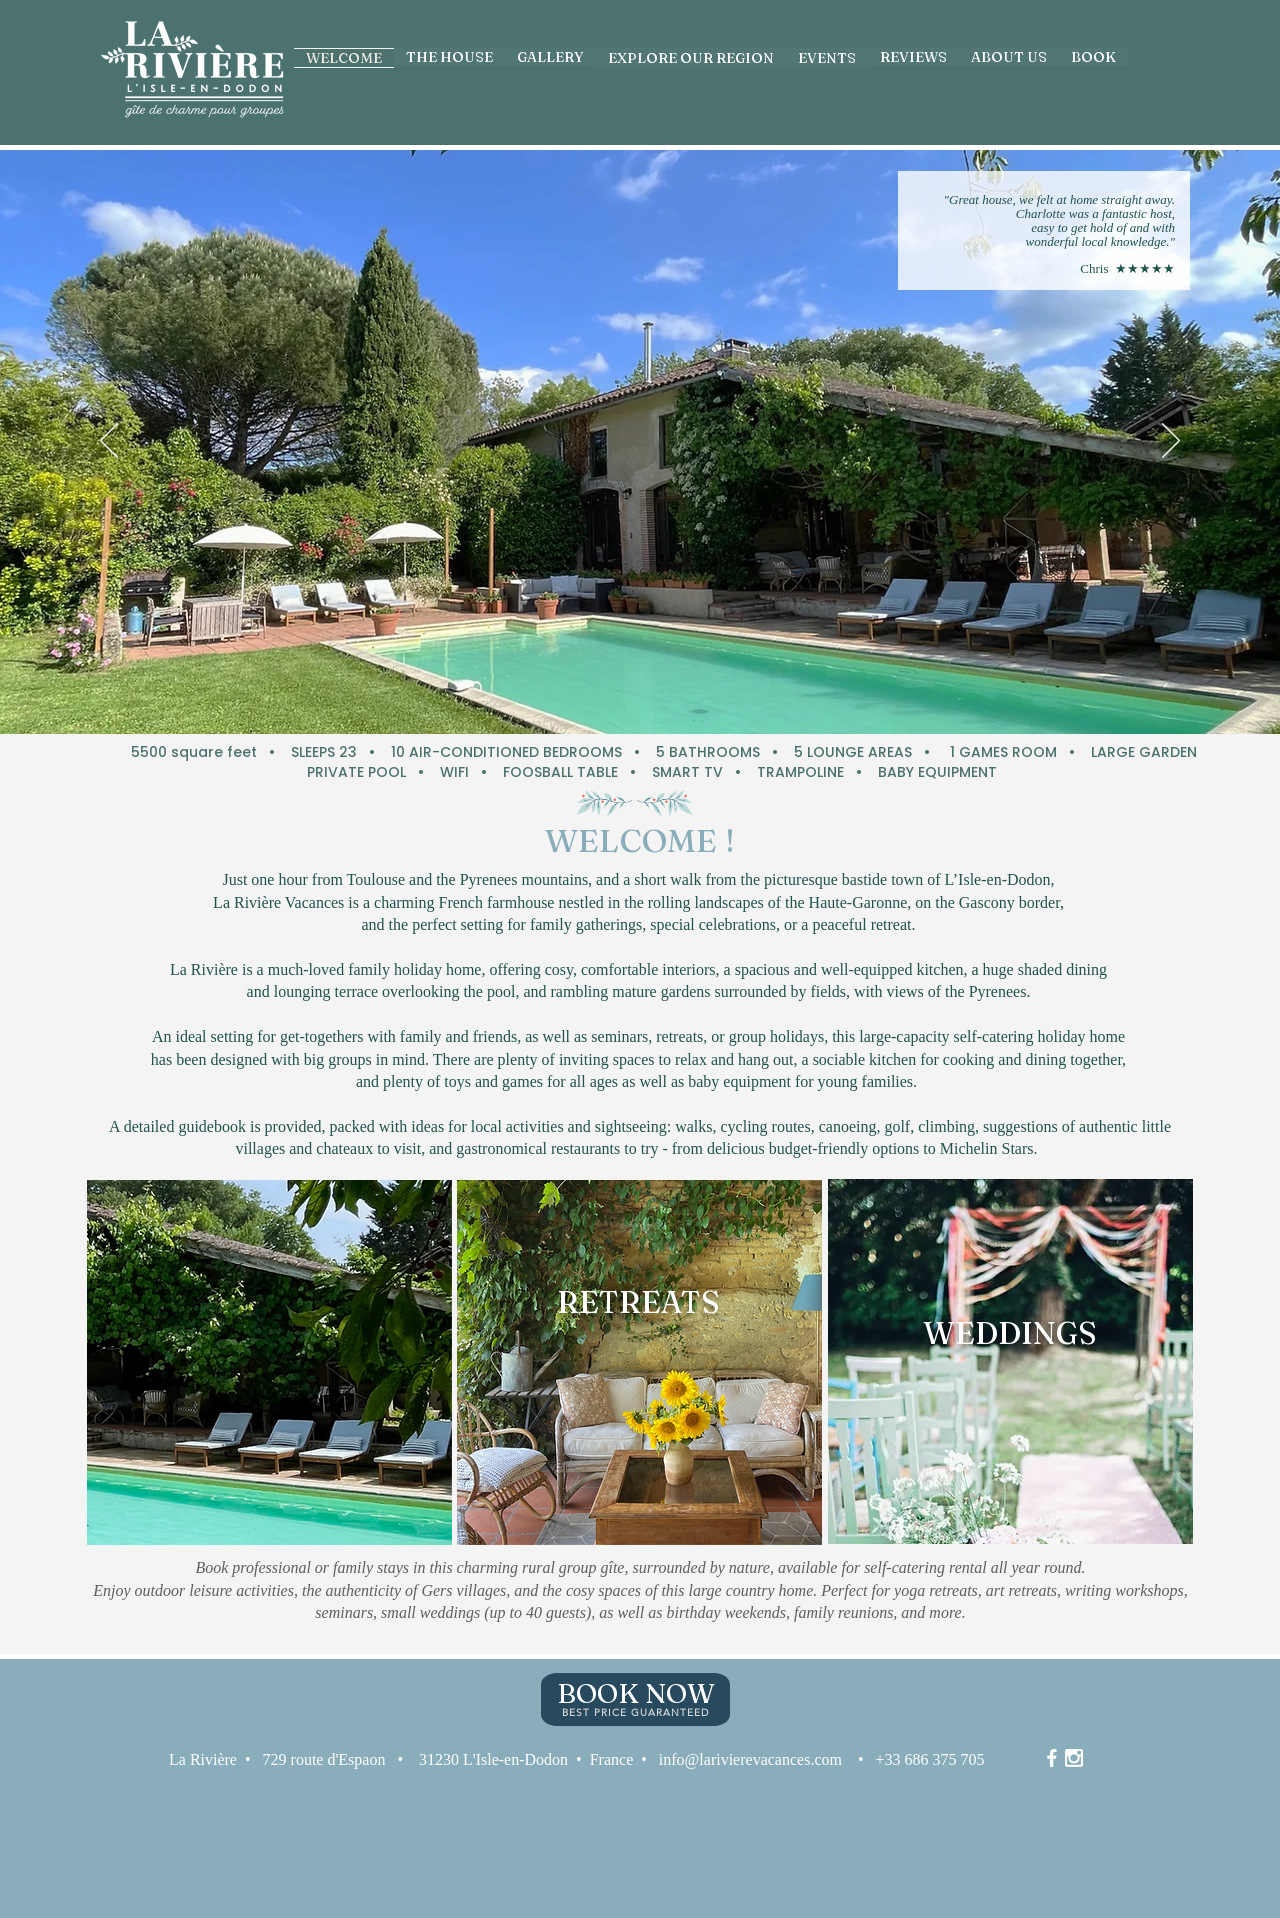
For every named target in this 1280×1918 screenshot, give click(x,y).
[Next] (1171, 442)
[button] (827, 58)
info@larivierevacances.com (750, 1759)
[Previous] (109, 442)
